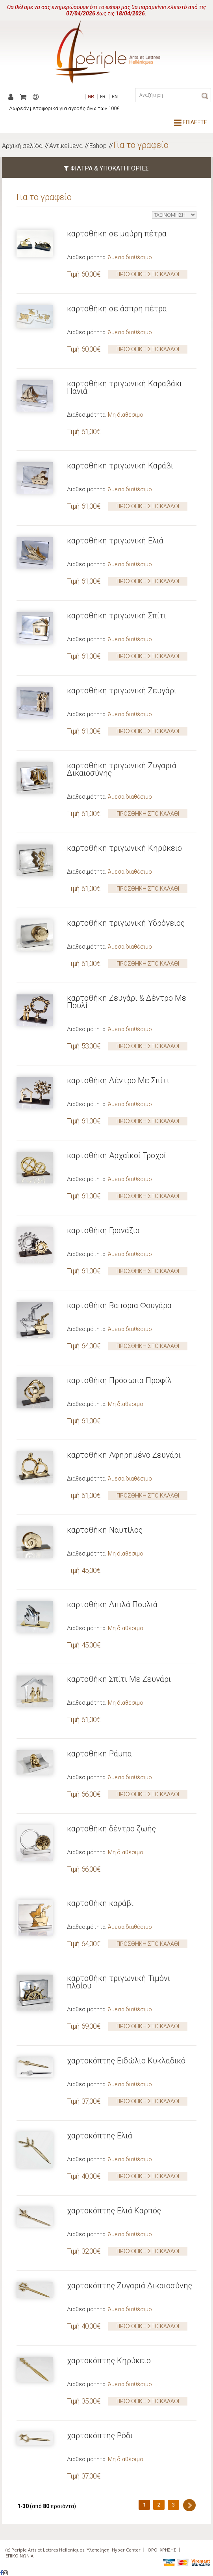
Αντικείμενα (66, 146)
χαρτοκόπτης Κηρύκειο (109, 2360)
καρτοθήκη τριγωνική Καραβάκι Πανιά (124, 387)
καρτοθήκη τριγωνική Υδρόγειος (126, 923)
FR (103, 96)
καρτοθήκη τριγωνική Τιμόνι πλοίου (118, 1981)
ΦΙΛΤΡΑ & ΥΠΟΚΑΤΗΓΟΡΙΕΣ (106, 168)
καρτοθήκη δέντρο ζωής (111, 1828)
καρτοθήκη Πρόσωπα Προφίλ (119, 1380)
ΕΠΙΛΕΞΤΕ (190, 122)
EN (115, 96)
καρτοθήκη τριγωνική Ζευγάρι (121, 690)
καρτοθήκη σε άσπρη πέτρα (117, 308)
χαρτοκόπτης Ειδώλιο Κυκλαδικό (126, 2060)
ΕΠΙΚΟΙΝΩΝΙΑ (19, 2556)
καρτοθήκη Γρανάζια (103, 1230)
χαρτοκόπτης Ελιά (99, 2135)
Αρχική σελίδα (22, 146)
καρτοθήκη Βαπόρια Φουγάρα (119, 1305)
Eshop (98, 146)
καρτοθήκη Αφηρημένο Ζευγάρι (124, 1455)
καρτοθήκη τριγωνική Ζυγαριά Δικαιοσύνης (121, 769)
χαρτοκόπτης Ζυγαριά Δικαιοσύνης (129, 2285)
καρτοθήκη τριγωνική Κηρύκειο (124, 848)
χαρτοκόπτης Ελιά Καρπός (114, 2210)
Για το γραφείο (141, 145)
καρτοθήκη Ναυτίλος (105, 1530)
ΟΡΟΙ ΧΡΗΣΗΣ (162, 2550)
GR (91, 96)
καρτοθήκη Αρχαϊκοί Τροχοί (116, 1155)
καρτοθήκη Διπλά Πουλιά (112, 1604)
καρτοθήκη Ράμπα (99, 1753)
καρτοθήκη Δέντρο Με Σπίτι (118, 1080)
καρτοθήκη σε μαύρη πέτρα (117, 233)
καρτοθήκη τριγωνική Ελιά (115, 540)
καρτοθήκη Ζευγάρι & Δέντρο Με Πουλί (126, 1001)
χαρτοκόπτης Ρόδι (100, 2435)
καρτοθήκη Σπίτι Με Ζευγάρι (119, 1679)
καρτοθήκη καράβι (100, 1903)
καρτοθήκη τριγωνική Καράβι (120, 465)
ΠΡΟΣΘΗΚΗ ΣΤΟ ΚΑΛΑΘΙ (148, 274)
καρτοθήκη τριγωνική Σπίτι (116, 615)
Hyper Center (126, 2550)
